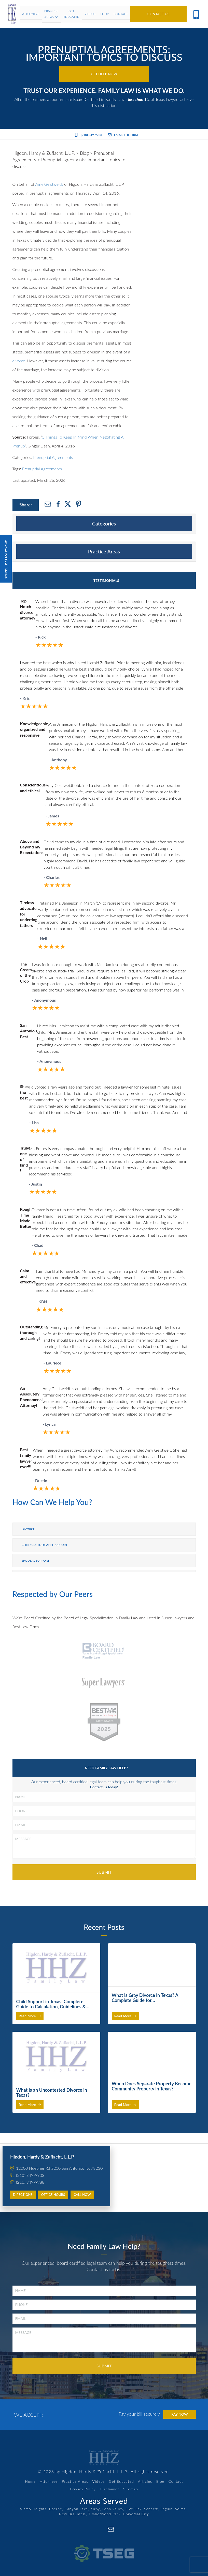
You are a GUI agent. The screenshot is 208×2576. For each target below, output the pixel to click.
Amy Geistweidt (49, 184)
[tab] (104, 524)
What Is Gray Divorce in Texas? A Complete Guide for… (145, 1997)
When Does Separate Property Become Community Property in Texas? (151, 2086)
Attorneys (49, 2481)
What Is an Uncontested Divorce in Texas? (51, 2092)
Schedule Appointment (5, 559)
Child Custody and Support (45, 1545)
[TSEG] (104, 2547)
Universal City (136, 2514)
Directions (23, 2195)
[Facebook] (99, 2529)
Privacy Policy (83, 2489)
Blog (160, 2481)
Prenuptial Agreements (53, 457)
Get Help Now (104, 74)
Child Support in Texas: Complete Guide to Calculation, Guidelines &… (52, 2004)
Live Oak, (134, 2509)
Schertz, (151, 2509)
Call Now (82, 2195)
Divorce (28, 1529)
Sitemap (130, 2489)
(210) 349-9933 (88, 135)
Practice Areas (104, 551)
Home (30, 2481)
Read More (30, 2016)
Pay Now (179, 2414)
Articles (145, 2481)
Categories (104, 523)
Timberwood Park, (105, 2514)
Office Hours (53, 2195)
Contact (176, 2481)
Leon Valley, (113, 2509)
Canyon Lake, (77, 2509)
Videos (98, 2481)
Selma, (181, 2509)
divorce (18, 360)
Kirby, (95, 2509)
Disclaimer (109, 2489)
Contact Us (158, 14)
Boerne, (56, 2509)
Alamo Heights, (34, 2509)
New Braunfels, (73, 2514)
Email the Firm (123, 135)
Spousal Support (36, 1560)
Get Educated (121, 2481)
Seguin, (167, 2509)
